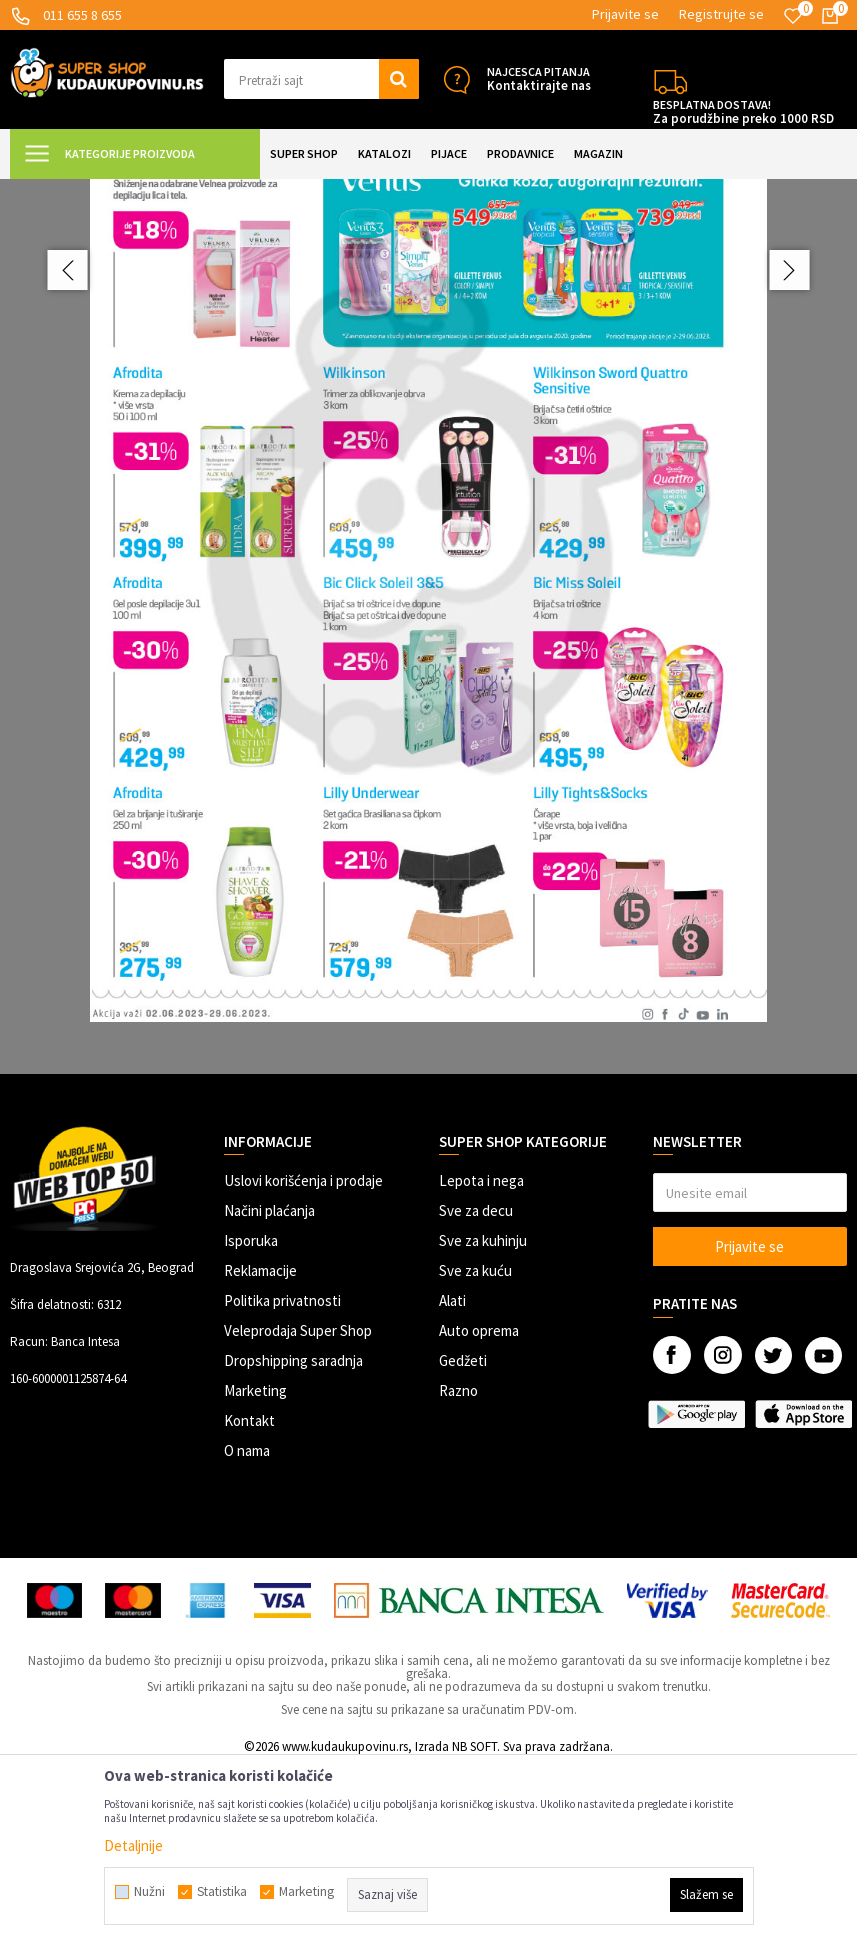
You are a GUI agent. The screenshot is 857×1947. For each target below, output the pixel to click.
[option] (428, 705)
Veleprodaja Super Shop (298, 1509)
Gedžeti (463, 1539)
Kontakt (249, 1599)
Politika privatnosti (282, 1479)
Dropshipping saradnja (293, 1539)
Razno (458, 1569)
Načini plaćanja (269, 1389)
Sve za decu (476, 1389)
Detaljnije (133, 1845)
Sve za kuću (475, 1449)
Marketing (255, 1569)
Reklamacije (260, 1449)
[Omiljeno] (793, 16)
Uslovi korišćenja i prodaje (303, 1359)
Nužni (149, 1892)
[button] (321, 79)
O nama (247, 1629)
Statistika (222, 1892)
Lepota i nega (481, 1359)
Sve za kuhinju (483, 1419)
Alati (452, 1479)
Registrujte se (721, 14)
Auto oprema (479, 1509)
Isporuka (251, 1419)
